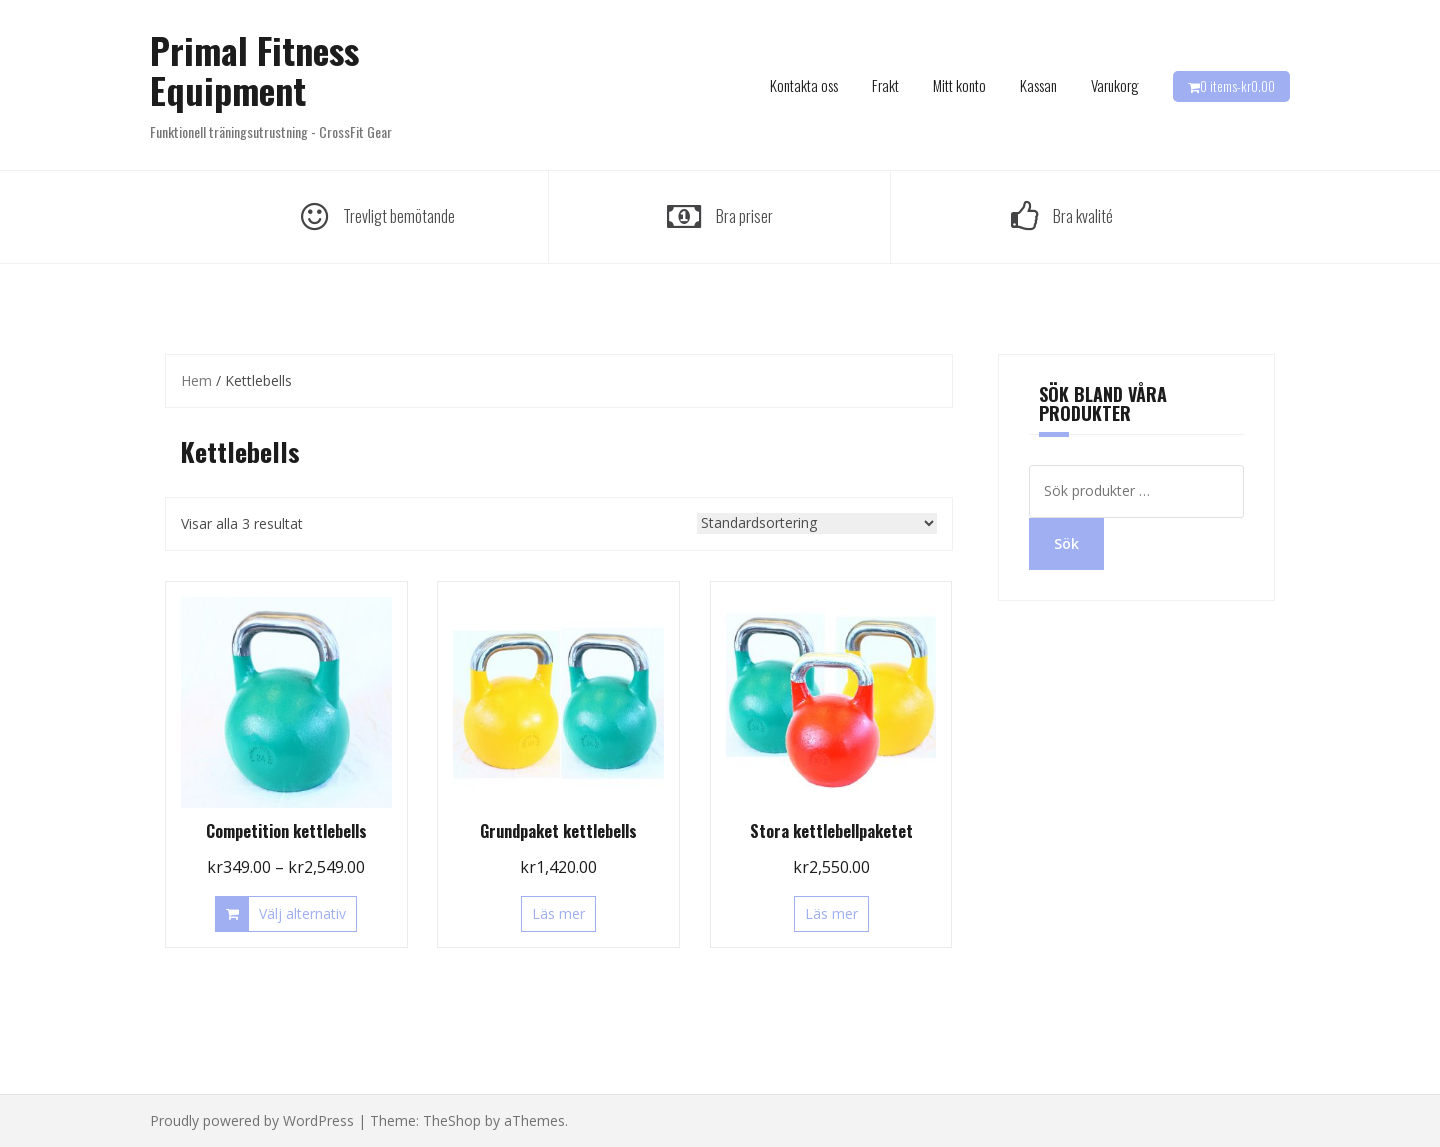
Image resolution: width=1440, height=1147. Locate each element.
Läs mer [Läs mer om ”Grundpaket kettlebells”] (558, 913)
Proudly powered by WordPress (252, 1120)
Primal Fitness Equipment (254, 69)
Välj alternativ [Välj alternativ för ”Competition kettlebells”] (302, 913)
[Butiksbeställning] (817, 523)
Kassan (1038, 85)
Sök (1066, 543)
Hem (196, 380)
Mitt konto (959, 85)
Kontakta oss (804, 85)
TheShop (452, 1120)
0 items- (1237, 86)
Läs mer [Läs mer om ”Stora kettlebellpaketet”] (831, 913)
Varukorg (1115, 85)
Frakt (885, 85)
